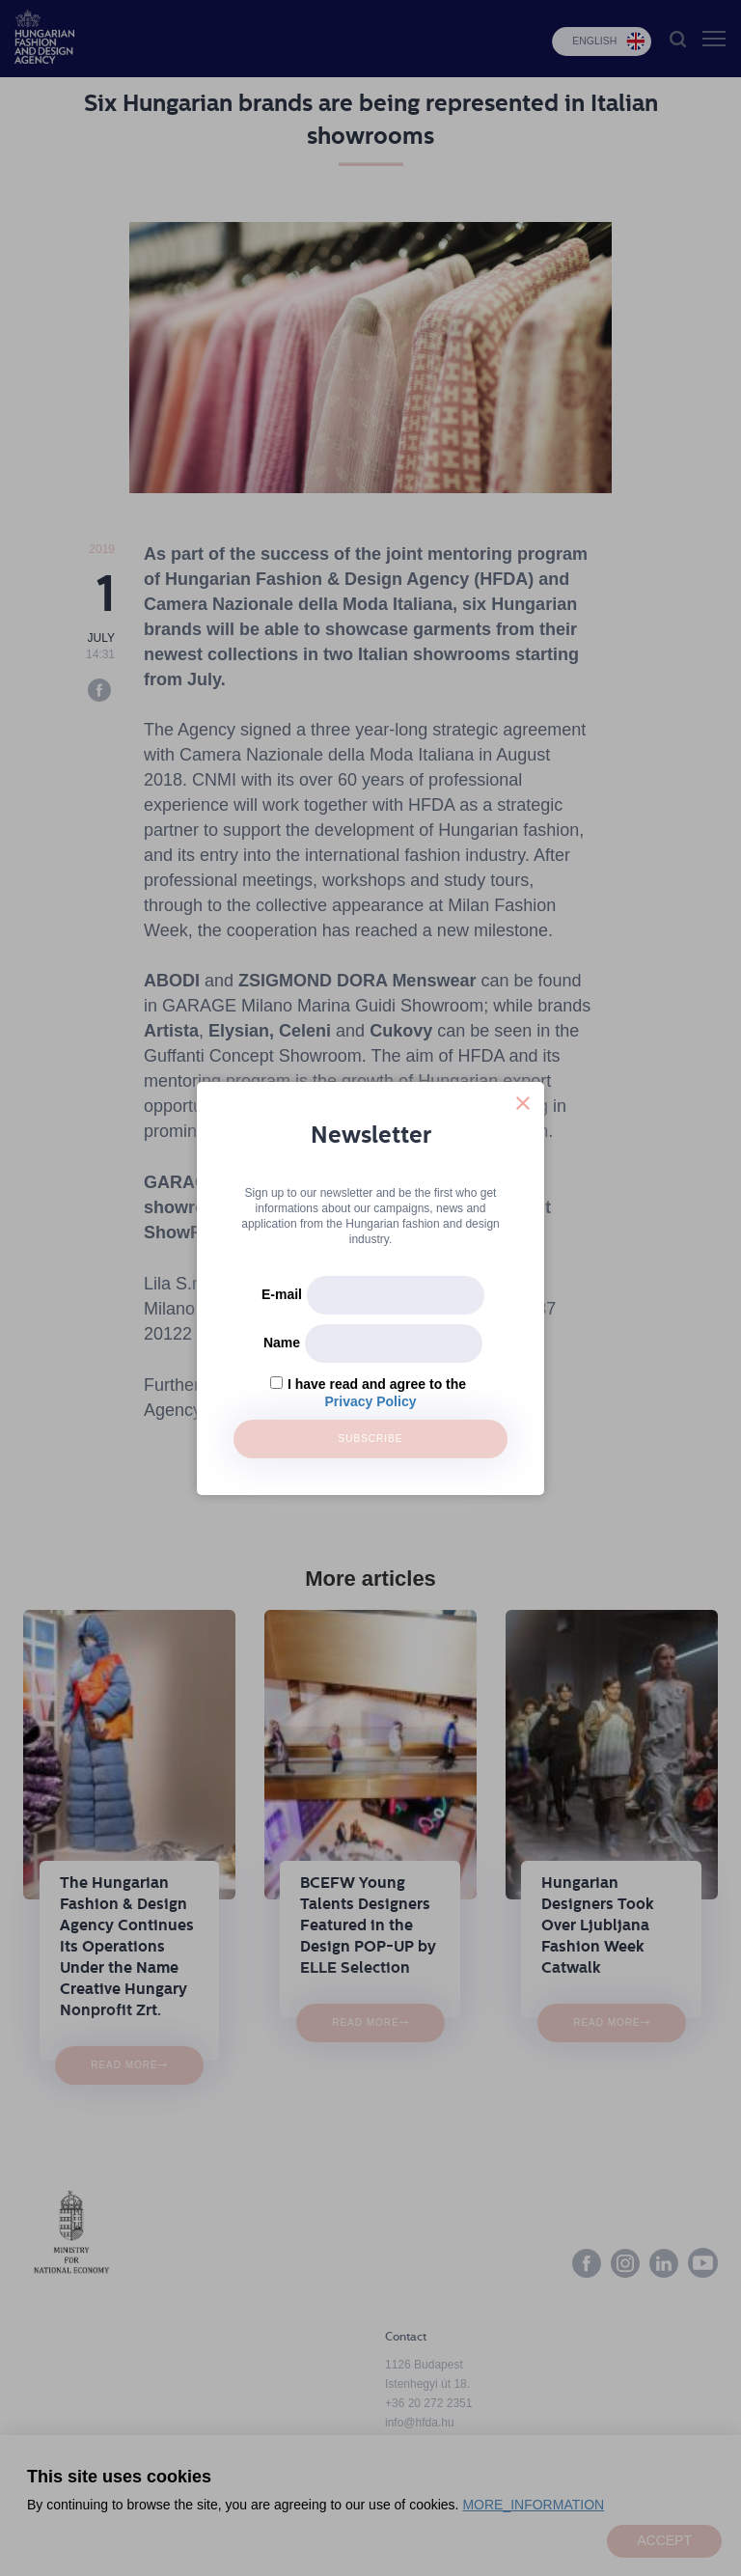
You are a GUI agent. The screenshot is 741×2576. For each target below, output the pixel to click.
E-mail (281, 1294)
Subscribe (371, 1438)
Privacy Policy (371, 1401)
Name (281, 1342)
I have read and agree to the (377, 1384)
